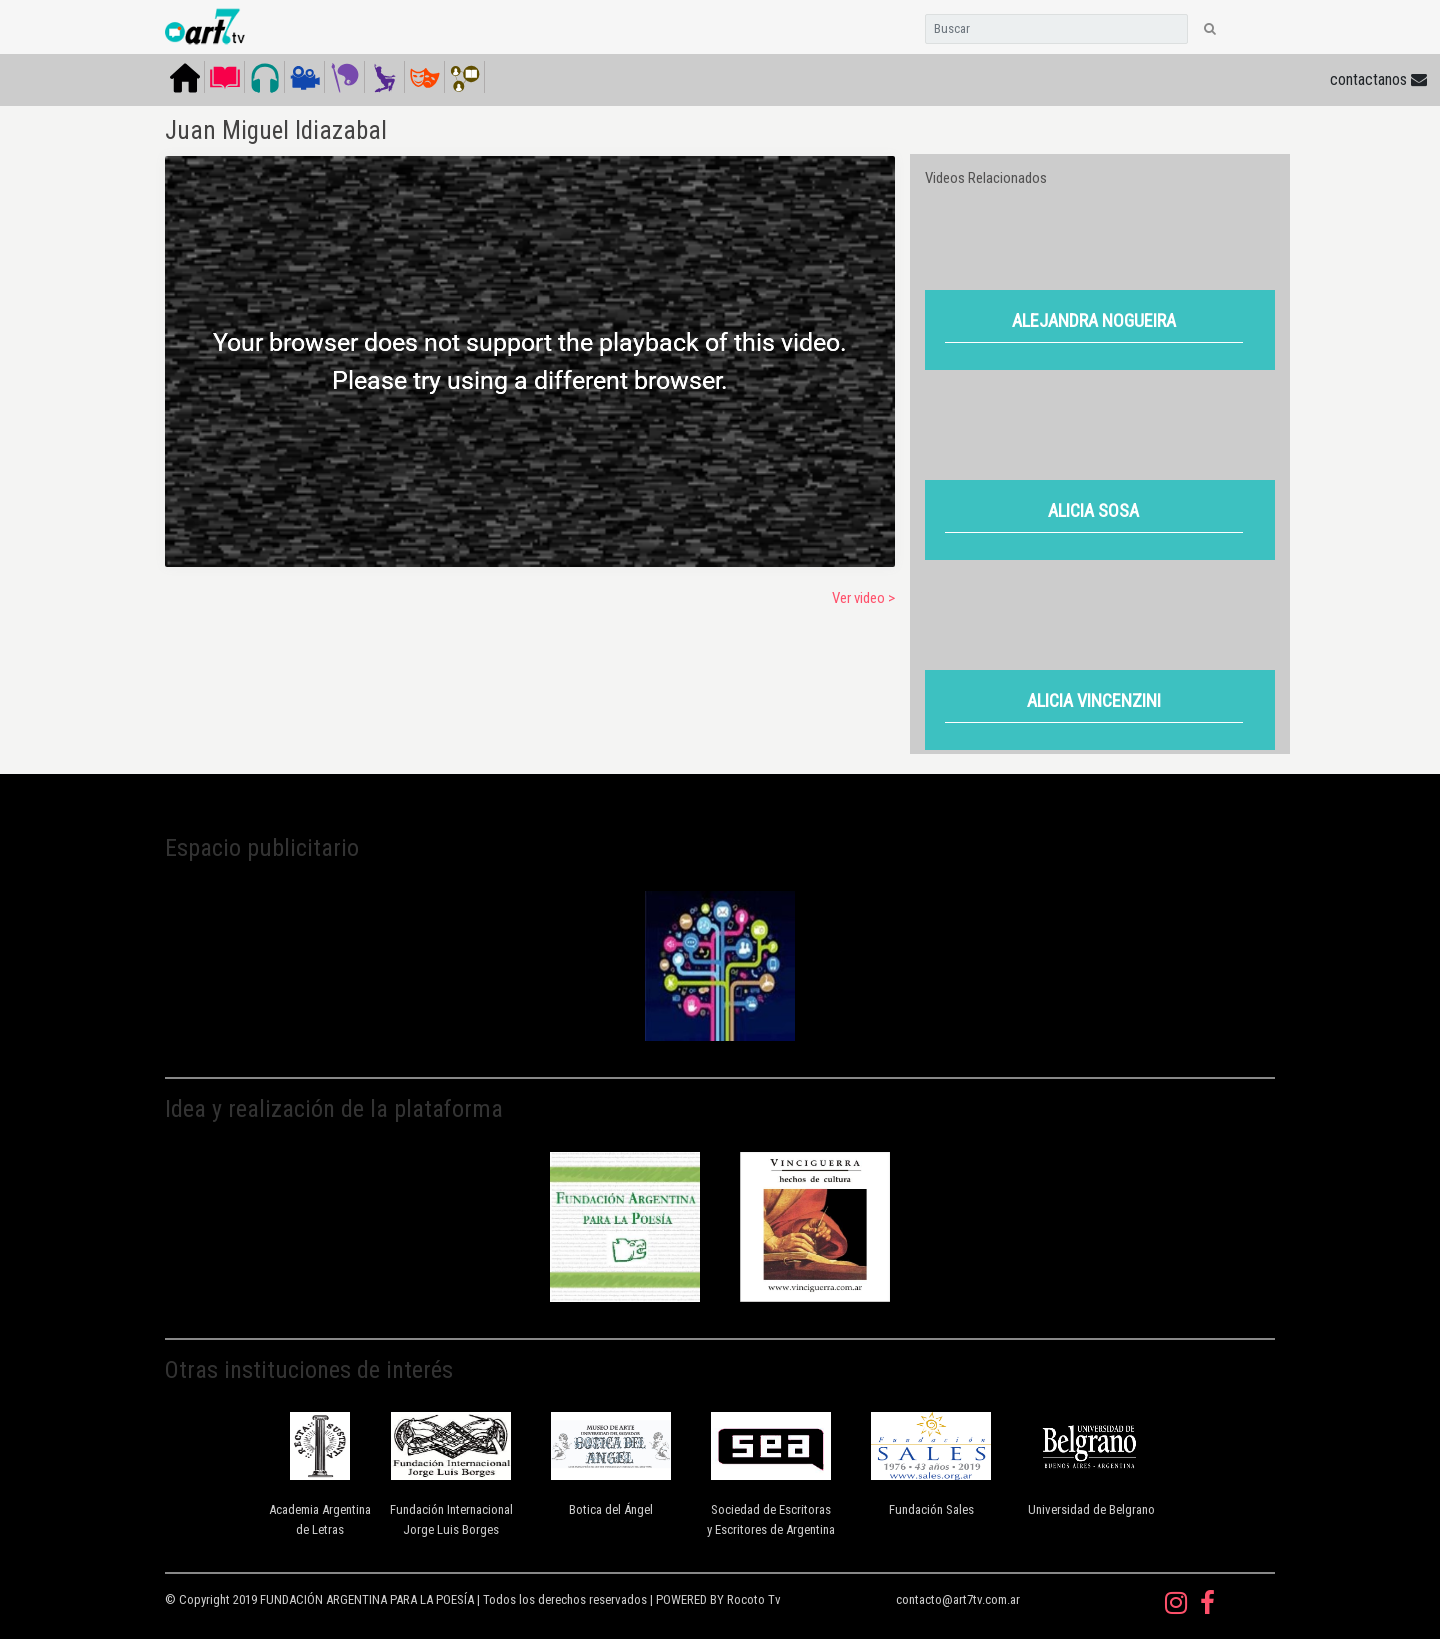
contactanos (1378, 79)
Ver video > (863, 598)
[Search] (1056, 29)
